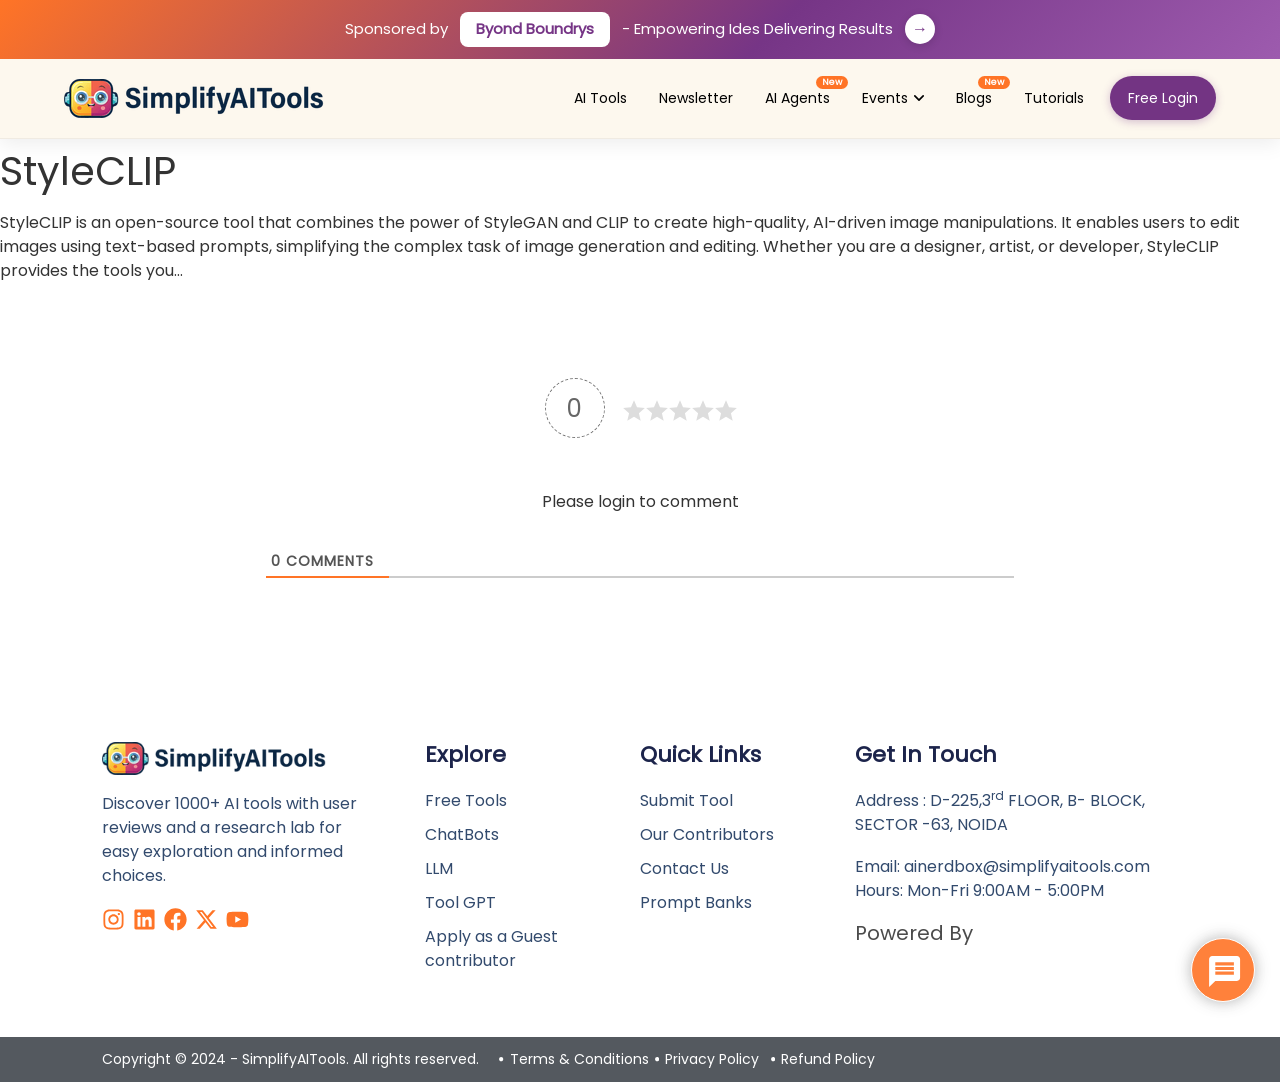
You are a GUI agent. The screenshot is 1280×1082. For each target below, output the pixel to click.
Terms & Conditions (579, 1059)
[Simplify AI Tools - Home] (194, 98)
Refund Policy (828, 1059)
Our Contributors (707, 834)
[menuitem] (600, 98)
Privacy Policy (712, 1059)
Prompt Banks (696, 902)
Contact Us (684, 868)
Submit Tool (686, 800)
